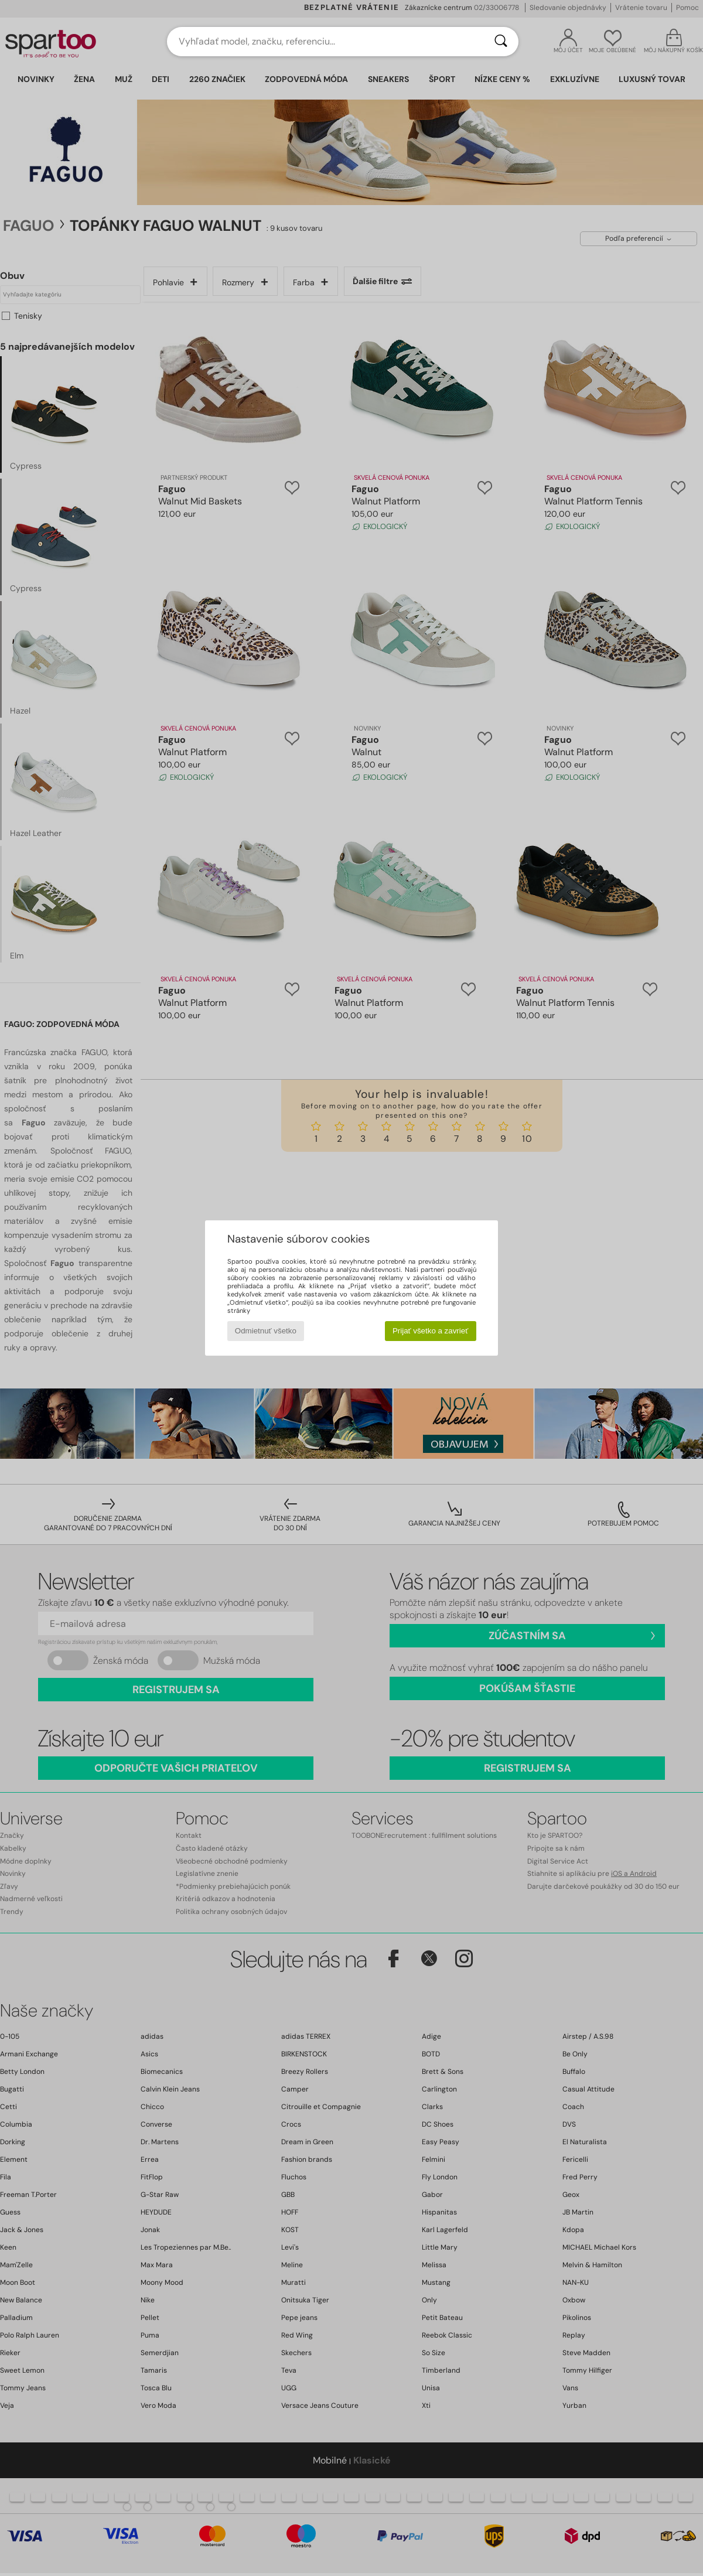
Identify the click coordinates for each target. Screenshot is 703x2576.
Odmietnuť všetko (265, 1330)
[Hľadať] (501, 41)
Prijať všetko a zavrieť (430, 1330)
